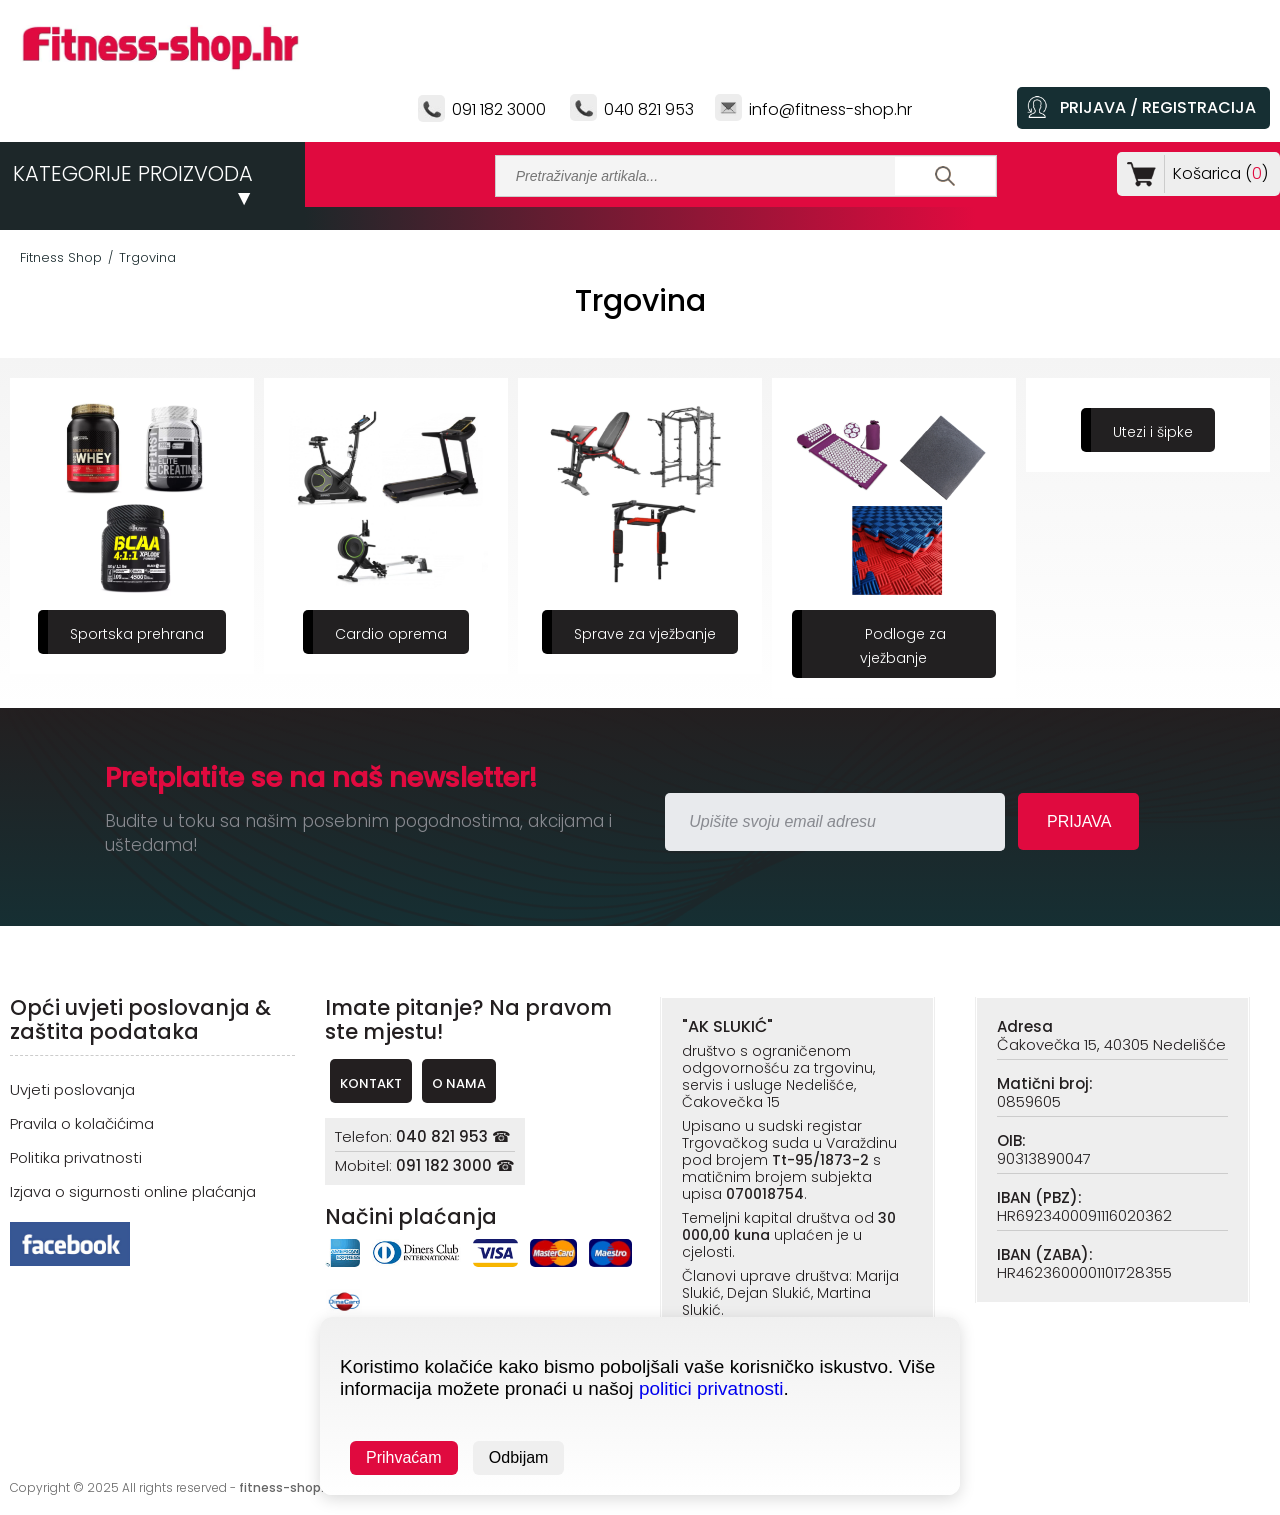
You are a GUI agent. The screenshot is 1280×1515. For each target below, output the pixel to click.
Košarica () (1216, 173)
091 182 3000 (499, 109)
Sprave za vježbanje (645, 634)
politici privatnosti (711, 1388)
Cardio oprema (391, 634)
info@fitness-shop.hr (830, 109)
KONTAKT (371, 1083)
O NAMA (459, 1083)
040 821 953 (649, 109)
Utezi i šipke (1153, 432)
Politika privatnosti (76, 1157)
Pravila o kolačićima (82, 1123)
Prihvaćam (404, 1457)
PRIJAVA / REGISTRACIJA (1158, 107)
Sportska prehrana (137, 634)
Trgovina (147, 257)
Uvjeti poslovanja (72, 1089)
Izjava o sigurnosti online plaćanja (133, 1191)
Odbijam (519, 1457)
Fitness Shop (61, 257)
